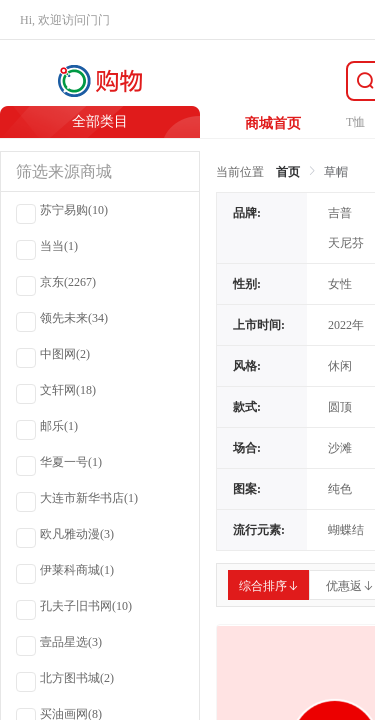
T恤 (355, 122)
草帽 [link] (336, 172)
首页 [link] (288, 172)
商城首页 (273, 123)
